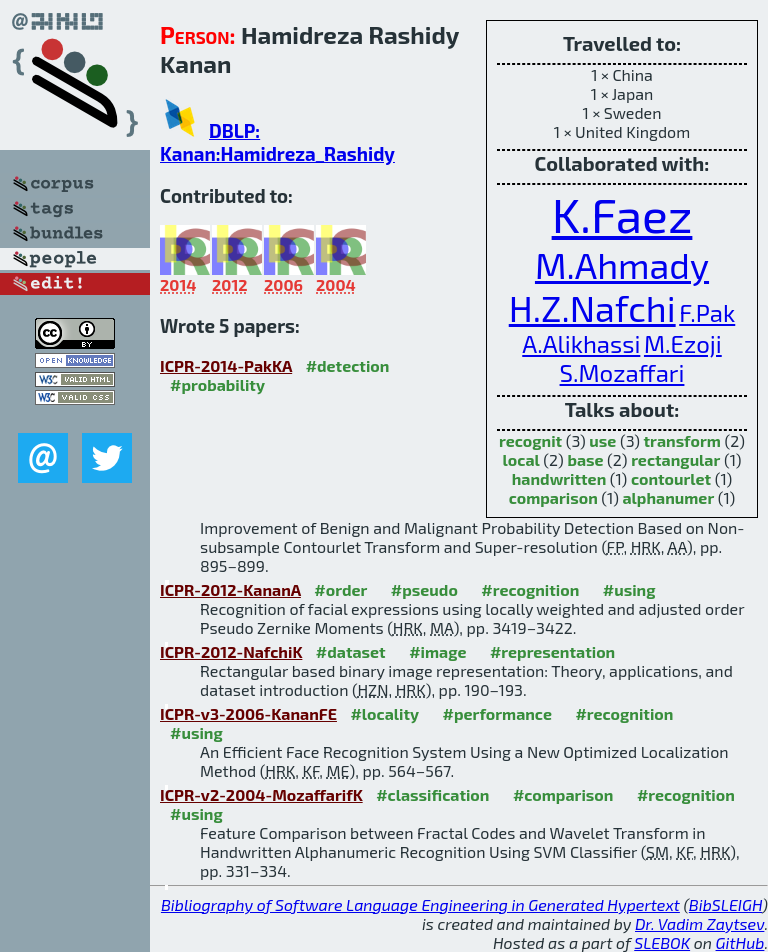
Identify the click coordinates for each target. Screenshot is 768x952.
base (585, 459)
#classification (432, 794)
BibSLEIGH (725, 904)
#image (437, 651)
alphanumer (668, 497)
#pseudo (424, 589)
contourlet (671, 478)
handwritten (559, 478)
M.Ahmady (622, 264)
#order (340, 589)
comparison (553, 497)
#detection (348, 365)
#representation (552, 651)
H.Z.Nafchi (592, 307)
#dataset (351, 651)
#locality (384, 713)
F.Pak (707, 312)
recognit (530, 440)
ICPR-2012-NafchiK (231, 651)
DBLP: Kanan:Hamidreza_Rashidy (277, 142)
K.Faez (622, 214)
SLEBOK (662, 942)
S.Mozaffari (622, 372)
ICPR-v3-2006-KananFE (248, 713)
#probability (217, 384)
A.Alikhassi (581, 343)
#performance (497, 713)
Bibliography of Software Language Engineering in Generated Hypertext (420, 904)
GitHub (740, 942)
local (521, 459)
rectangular (675, 459)
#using (629, 589)
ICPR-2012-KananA (230, 589)
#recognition (530, 589)
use (602, 440)
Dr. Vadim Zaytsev (699, 923)
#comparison (563, 794)
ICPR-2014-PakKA (226, 365)
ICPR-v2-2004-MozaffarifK (261, 794)
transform (682, 440)
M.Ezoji (683, 343)
